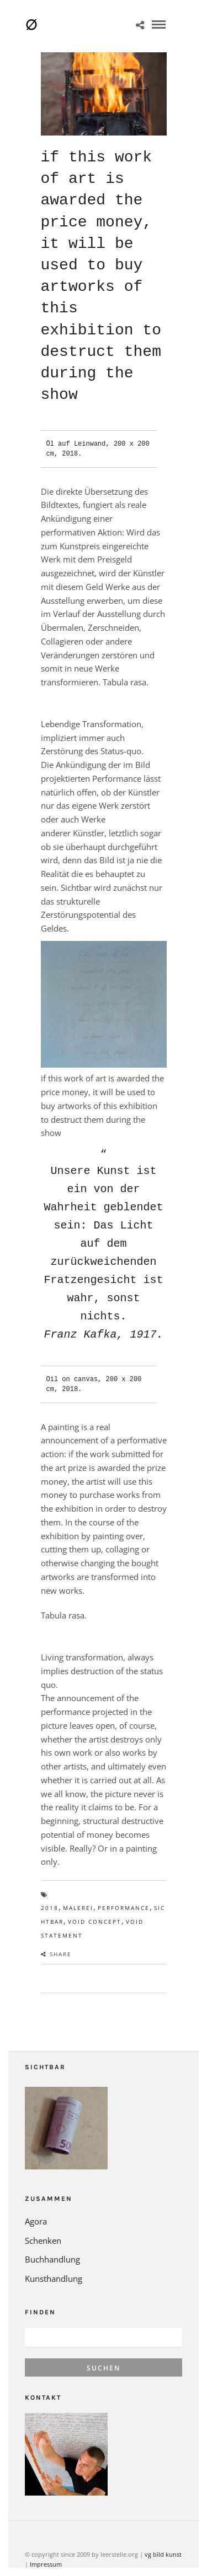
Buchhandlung (52, 2241)
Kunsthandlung (53, 2260)
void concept (94, 1903)
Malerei (78, 1889)
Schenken (43, 2222)
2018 (50, 1889)
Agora (36, 2203)
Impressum (46, 2546)
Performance (124, 1889)
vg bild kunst (163, 2536)
